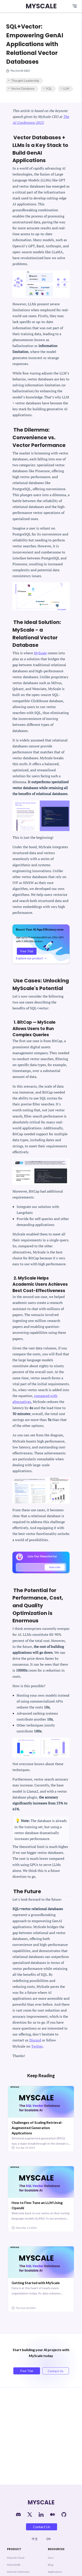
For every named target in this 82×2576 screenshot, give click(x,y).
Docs (51, 2557)
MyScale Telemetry (18, 2571)
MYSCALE (41, 6)
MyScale (40, 653)
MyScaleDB (13, 2564)
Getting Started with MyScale (36, 2283)
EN (49, 2539)
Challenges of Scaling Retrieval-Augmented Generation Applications (37, 2127)
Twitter (37, 2046)
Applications (55, 2571)
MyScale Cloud (15, 2557)
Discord (35, 2040)
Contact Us (41, 2527)
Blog (50, 2564)
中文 (35, 2539)
